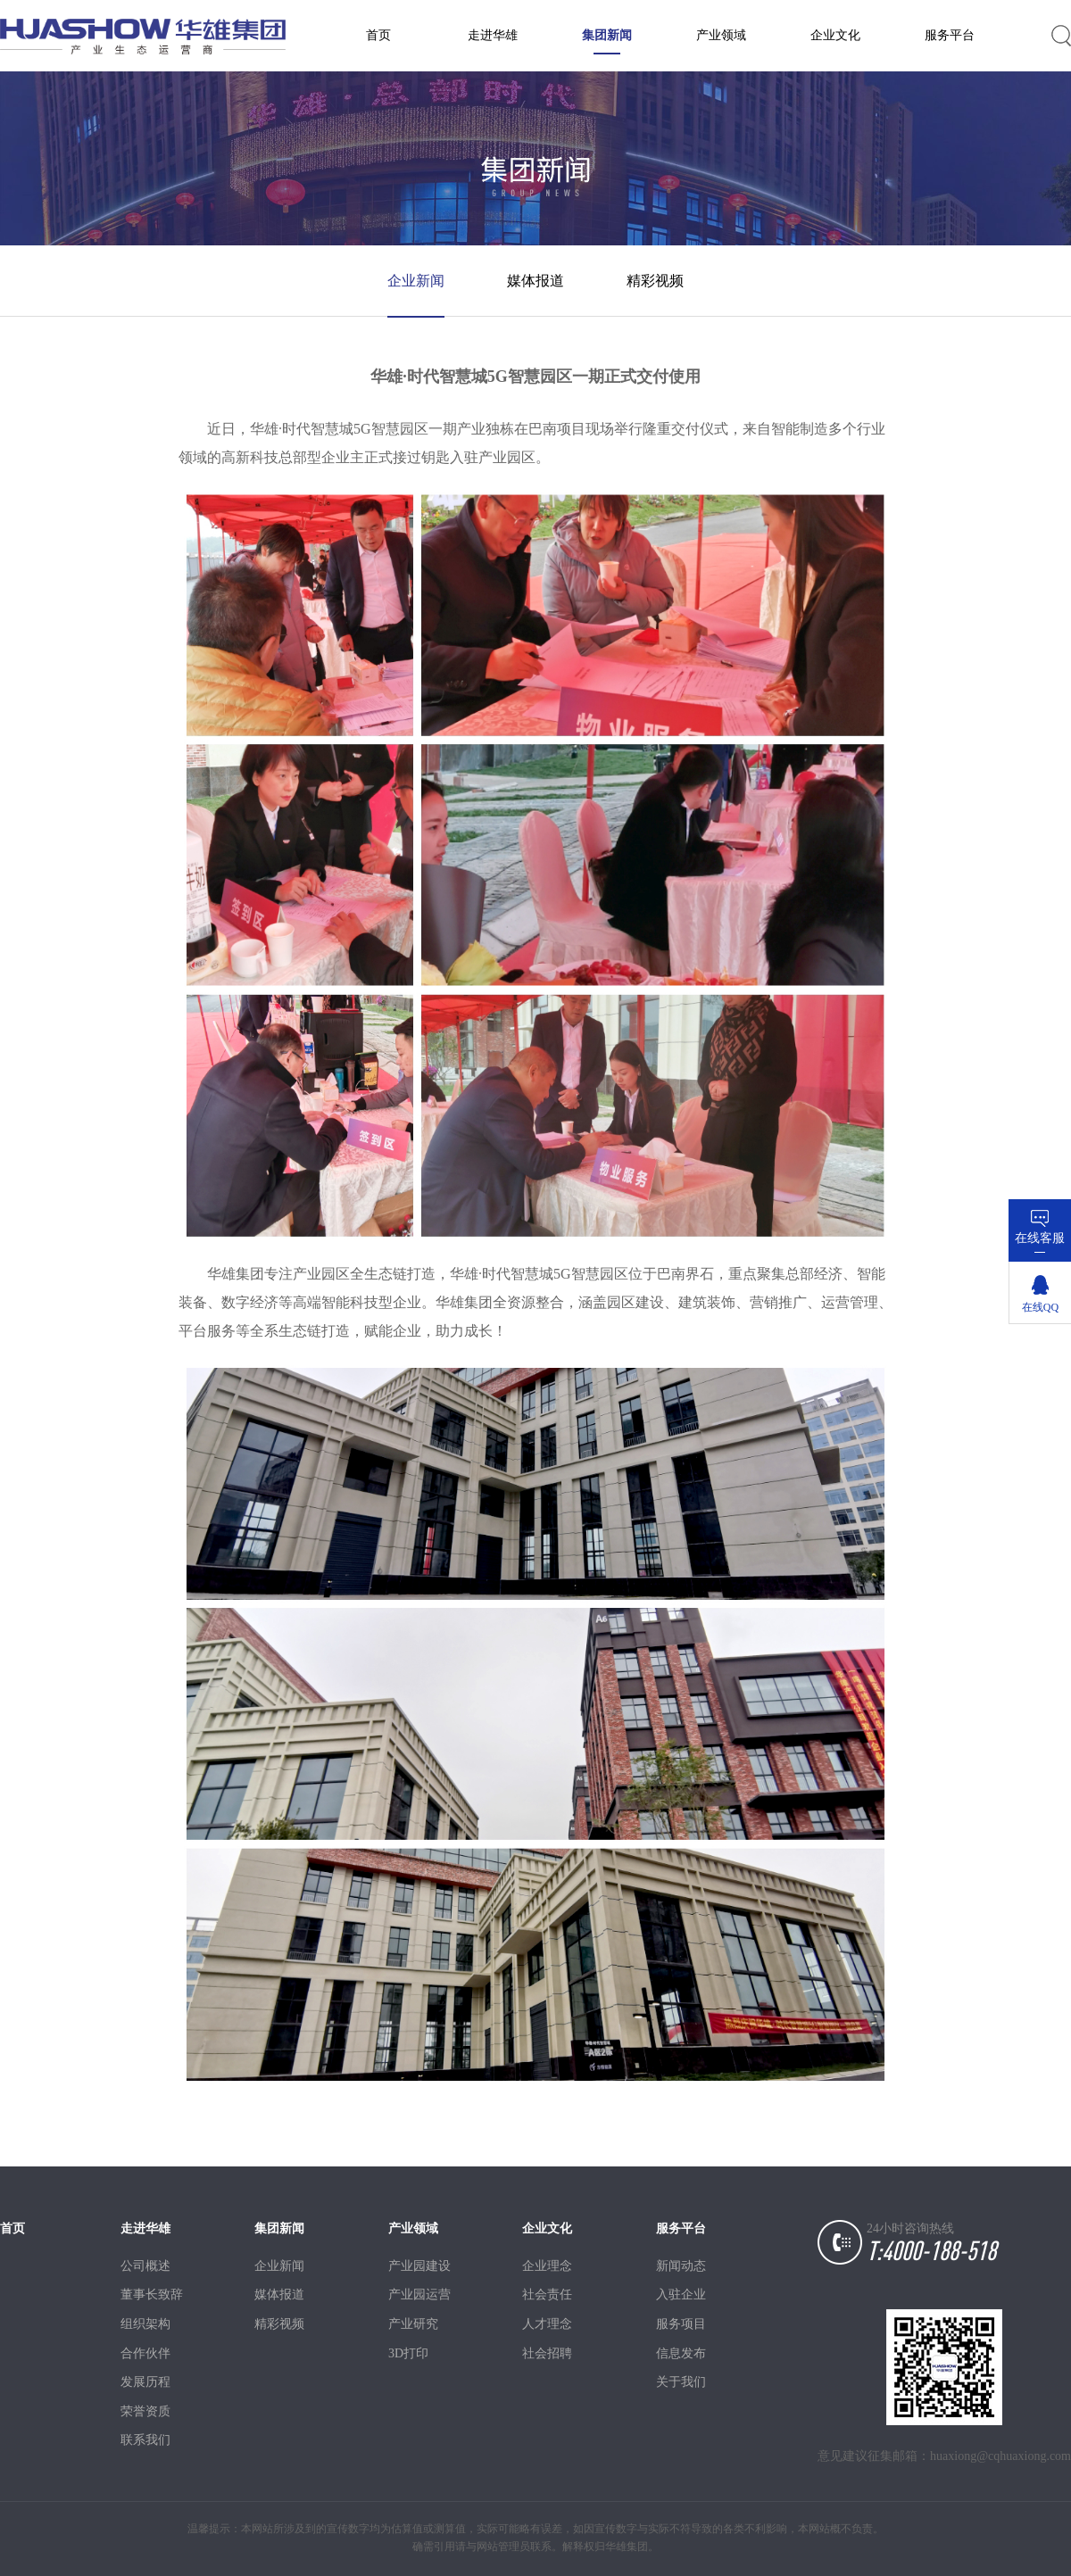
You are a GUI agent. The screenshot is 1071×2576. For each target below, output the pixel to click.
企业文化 (835, 35)
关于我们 (681, 2382)
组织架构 (145, 2324)
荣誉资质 (145, 2411)
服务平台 (950, 35)
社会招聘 (547, 2353)
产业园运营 (415, 2294)
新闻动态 (681, 2266)
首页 (378, 35)
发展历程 (145, 2382)
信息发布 (681, 2353)
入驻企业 (681, 2294)
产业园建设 (415, 2266)
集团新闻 (607, 35)
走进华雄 (493, 35)
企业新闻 (415, 280)
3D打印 (408, 2353)
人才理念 (547, 2324)
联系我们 (145, 2440)
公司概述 (145, 2266)
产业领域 (721, 35)
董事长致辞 (147, 2294)
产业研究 (413, 2324)
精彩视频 (655, 280)
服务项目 (681, 2324)
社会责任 (547, 2294)
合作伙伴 (145, 2353)
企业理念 (547, 2266)
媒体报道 (535, 280)
